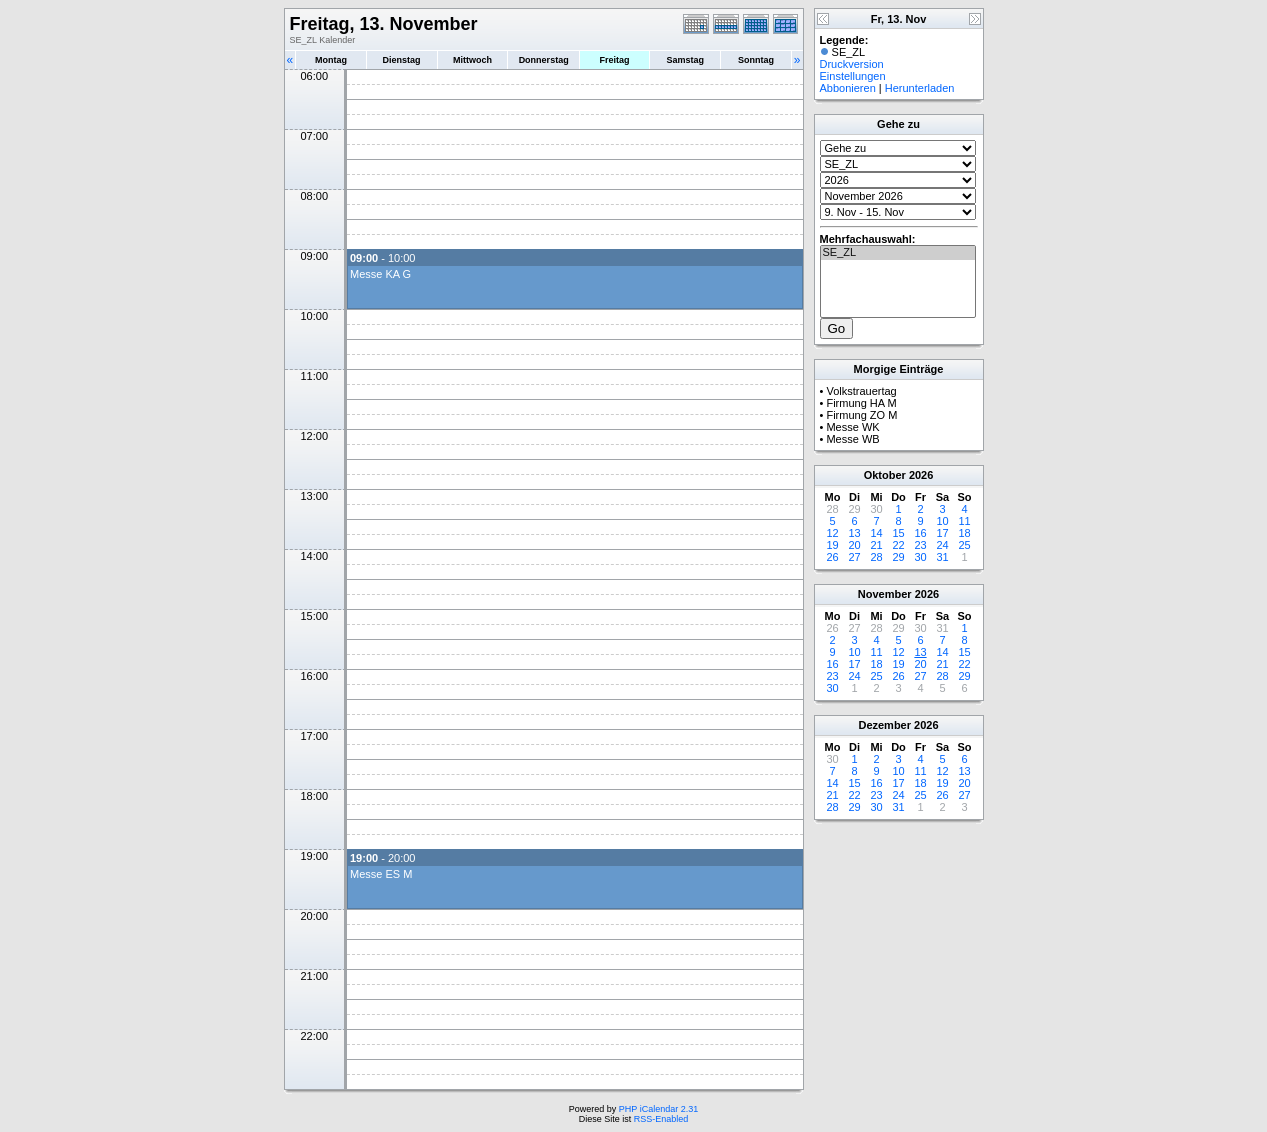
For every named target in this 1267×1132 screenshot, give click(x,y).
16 (920, 533)
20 (854, 545)
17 (942, 533)
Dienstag (402, 60)
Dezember (884, 725)
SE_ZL (898, 253)
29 (898, 557)
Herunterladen (920, 88)
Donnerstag (544, 60)
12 (832, 533)
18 (964, 533)
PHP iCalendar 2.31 (658, 1109)
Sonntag (756, 60)
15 (898, 533)
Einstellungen (853, 76)
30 (920, 557)
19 (832, 545)
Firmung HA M (861, 403)
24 (942, 545)
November (885, 594)
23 (920, 545)
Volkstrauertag (861, 391)
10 (942, 521)
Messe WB (852, 439)
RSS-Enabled (661, 1119)
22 (898, 545)
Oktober (885, 475)
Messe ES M (381, 874)
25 (964, 545)
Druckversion (852, 64)
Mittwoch (472, 60)
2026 (921, 475)
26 (832, 557)
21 (876, 545)
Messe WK (852, 427)
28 (876, 557)
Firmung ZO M (861, 415)
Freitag (615, 60)
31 (942, 557)
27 (854, 557)
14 (876, 533)
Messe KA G (380, 274)
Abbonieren (848, 88)
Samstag (685, 60)
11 (964, 521)
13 (854, 533)
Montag (331, 60)
